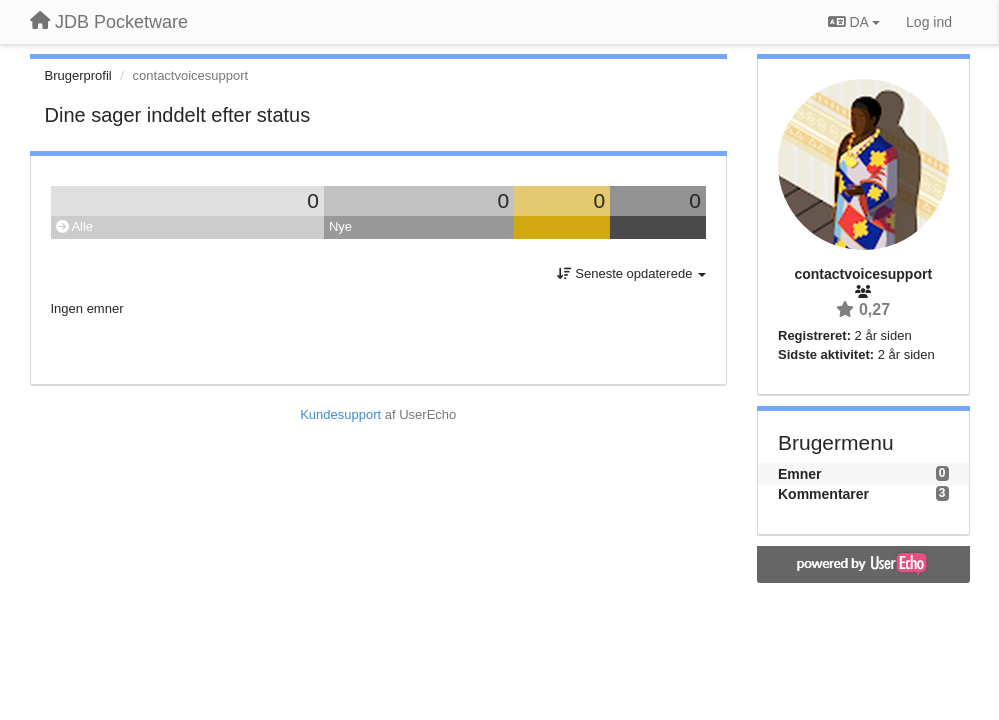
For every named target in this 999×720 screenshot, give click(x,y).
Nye (340, 226)
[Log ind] (929, 22)
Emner (800, 474)
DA (854, 22)
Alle (75, 226)
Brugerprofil (78, 75)
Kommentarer (823, 494)
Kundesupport (340, 414)
